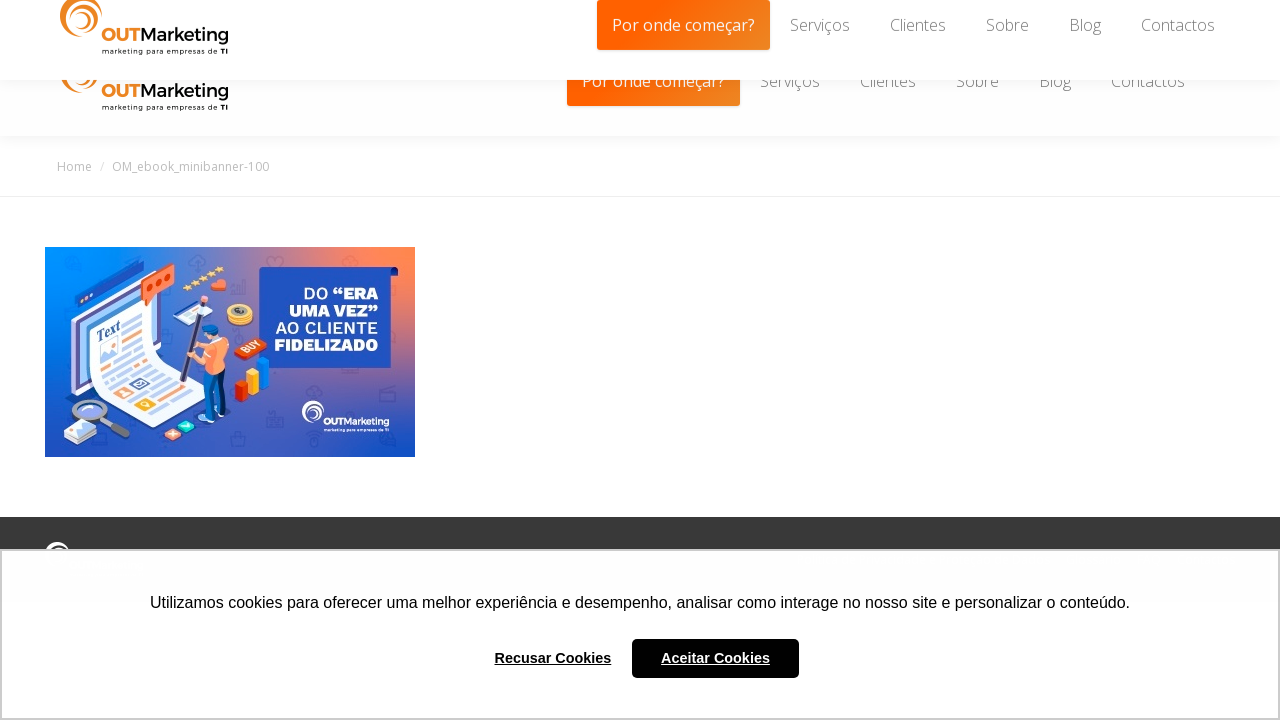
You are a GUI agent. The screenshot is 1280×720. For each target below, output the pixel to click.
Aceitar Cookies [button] (715, 658)
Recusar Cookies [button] (553, 658)
